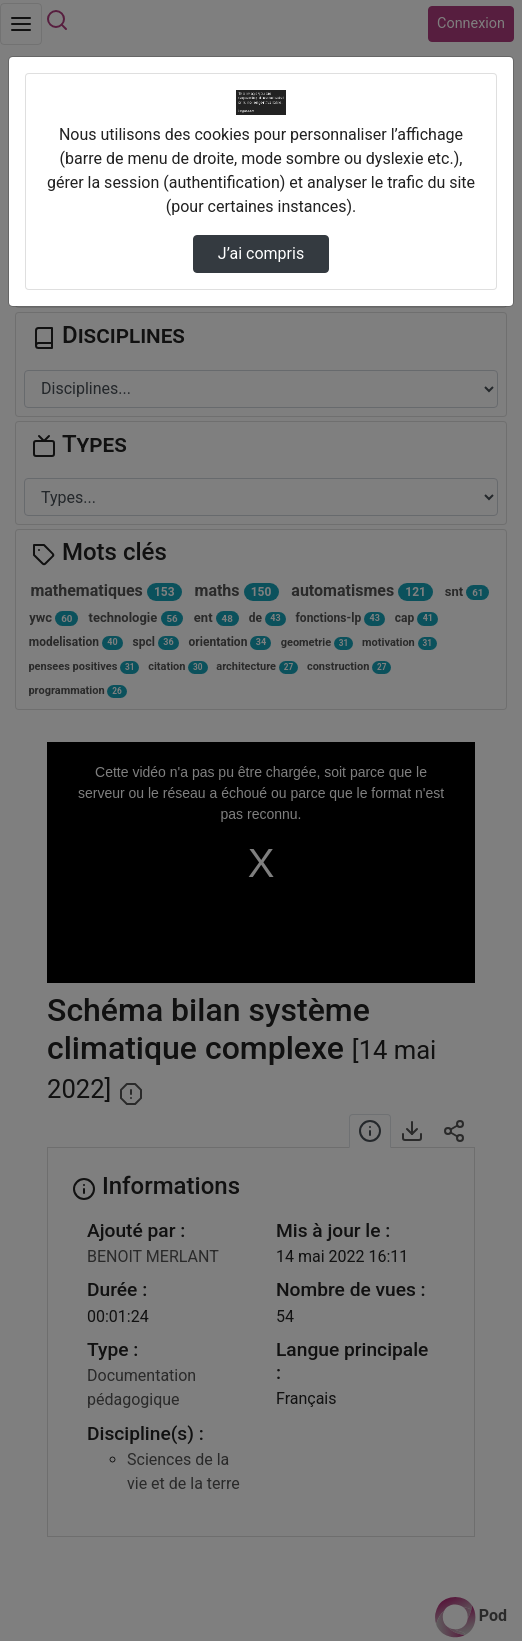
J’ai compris (261, 253)
